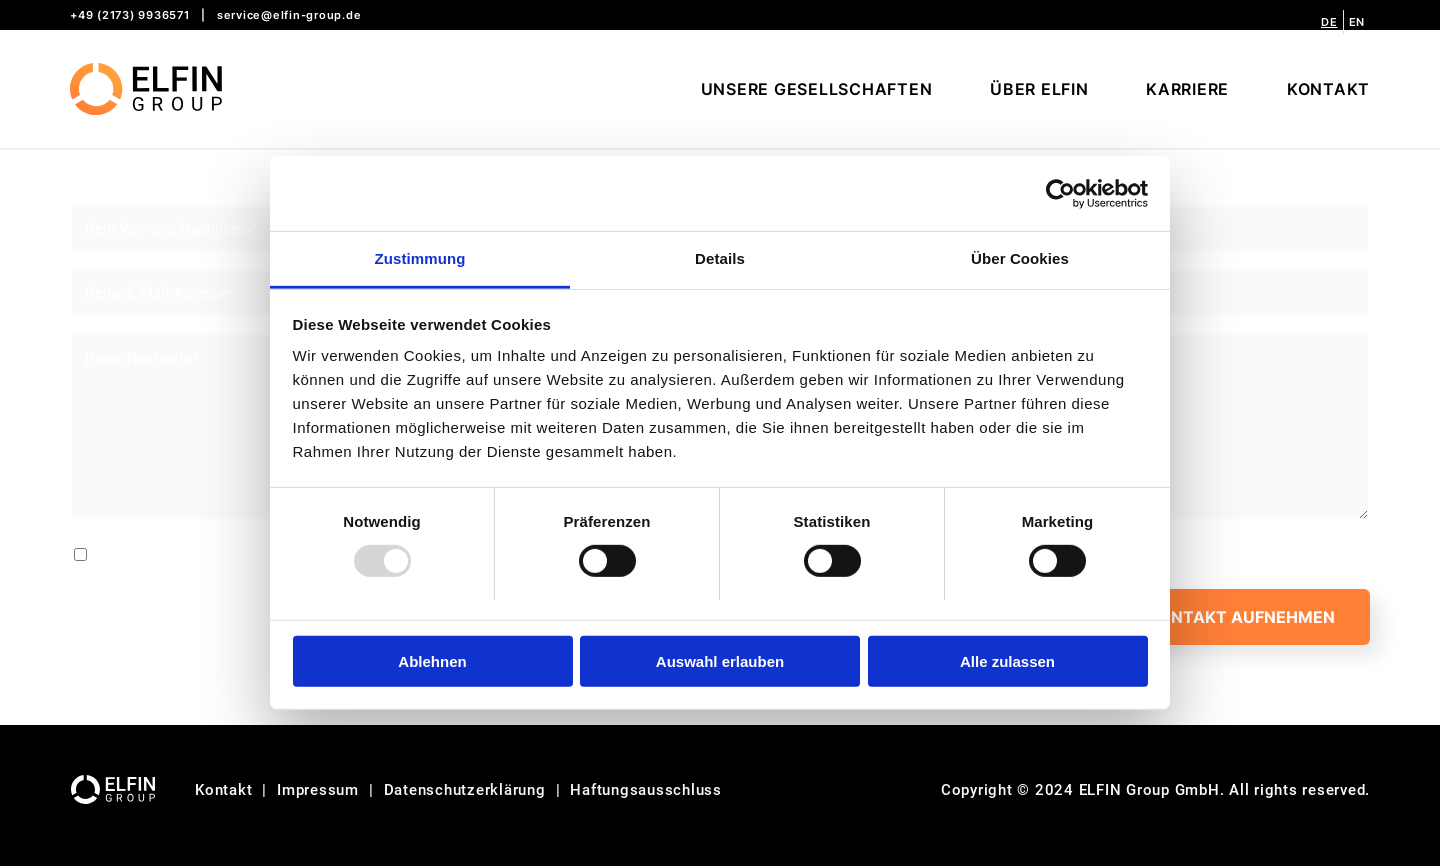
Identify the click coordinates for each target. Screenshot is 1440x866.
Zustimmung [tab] (420, 258)
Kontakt (223, 790)
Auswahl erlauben (720, 661)
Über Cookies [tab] (1020, 258)
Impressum (318, 790)
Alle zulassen (1007, 661)
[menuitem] (1330, 22)
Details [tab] (720, 258)
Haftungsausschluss (646, 790)
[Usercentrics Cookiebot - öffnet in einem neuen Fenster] (1060, 193)
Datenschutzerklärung (465, 790)
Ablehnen (432, 661)
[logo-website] (146, 89)
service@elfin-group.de (289, 15)
